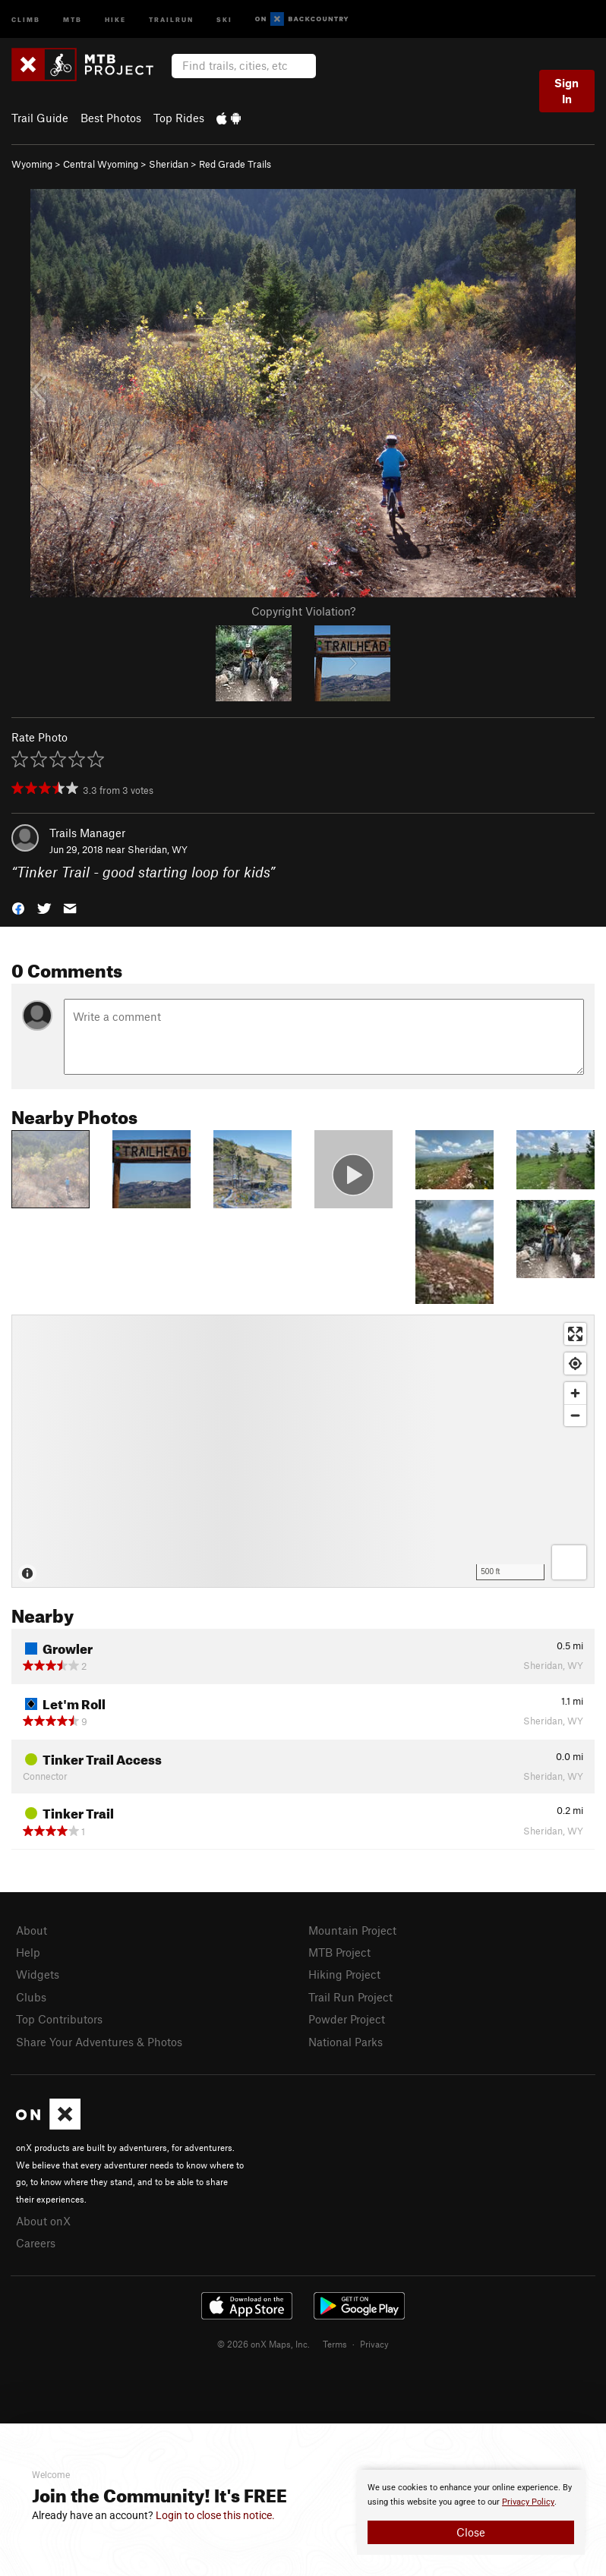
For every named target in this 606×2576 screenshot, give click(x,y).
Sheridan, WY (158, 849)
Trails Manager (87, 832)
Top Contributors (59, 2019)
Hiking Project (344, 1974)
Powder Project (346, 2019)
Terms (335, 2343)
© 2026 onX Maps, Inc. (263, 2343)
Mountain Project (352, 1930)
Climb (25, 19)
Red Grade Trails (235, 164)
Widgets (37, 1974)
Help (28, 1952)
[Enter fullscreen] (575, 1334)
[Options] (569, 1562)
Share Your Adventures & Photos (99, 2042)
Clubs (31, 1997)
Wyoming (31, 164)
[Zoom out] (575, 1415)
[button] (18, 907)
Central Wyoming (100, 164)
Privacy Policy (528, 2502)
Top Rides (178, 117)
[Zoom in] (575, 1393)
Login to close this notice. (215, 2515)
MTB (72, 19)
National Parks (345, 2042)
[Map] (303, 1451)
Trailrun (171, 19)
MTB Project (339, 1952)
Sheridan (168, 164)
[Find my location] (575, 1364)
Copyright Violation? (303, 611)
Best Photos (110, 117)
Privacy (374, 2343)
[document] (471, 2512)
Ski (224, 19)
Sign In (566, 90)
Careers (35, 2243)
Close (470, 2532)
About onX (43, 2221)
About (31, 1930)
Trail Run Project (350, 1997)
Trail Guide (39, 117)
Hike (115, 19)
